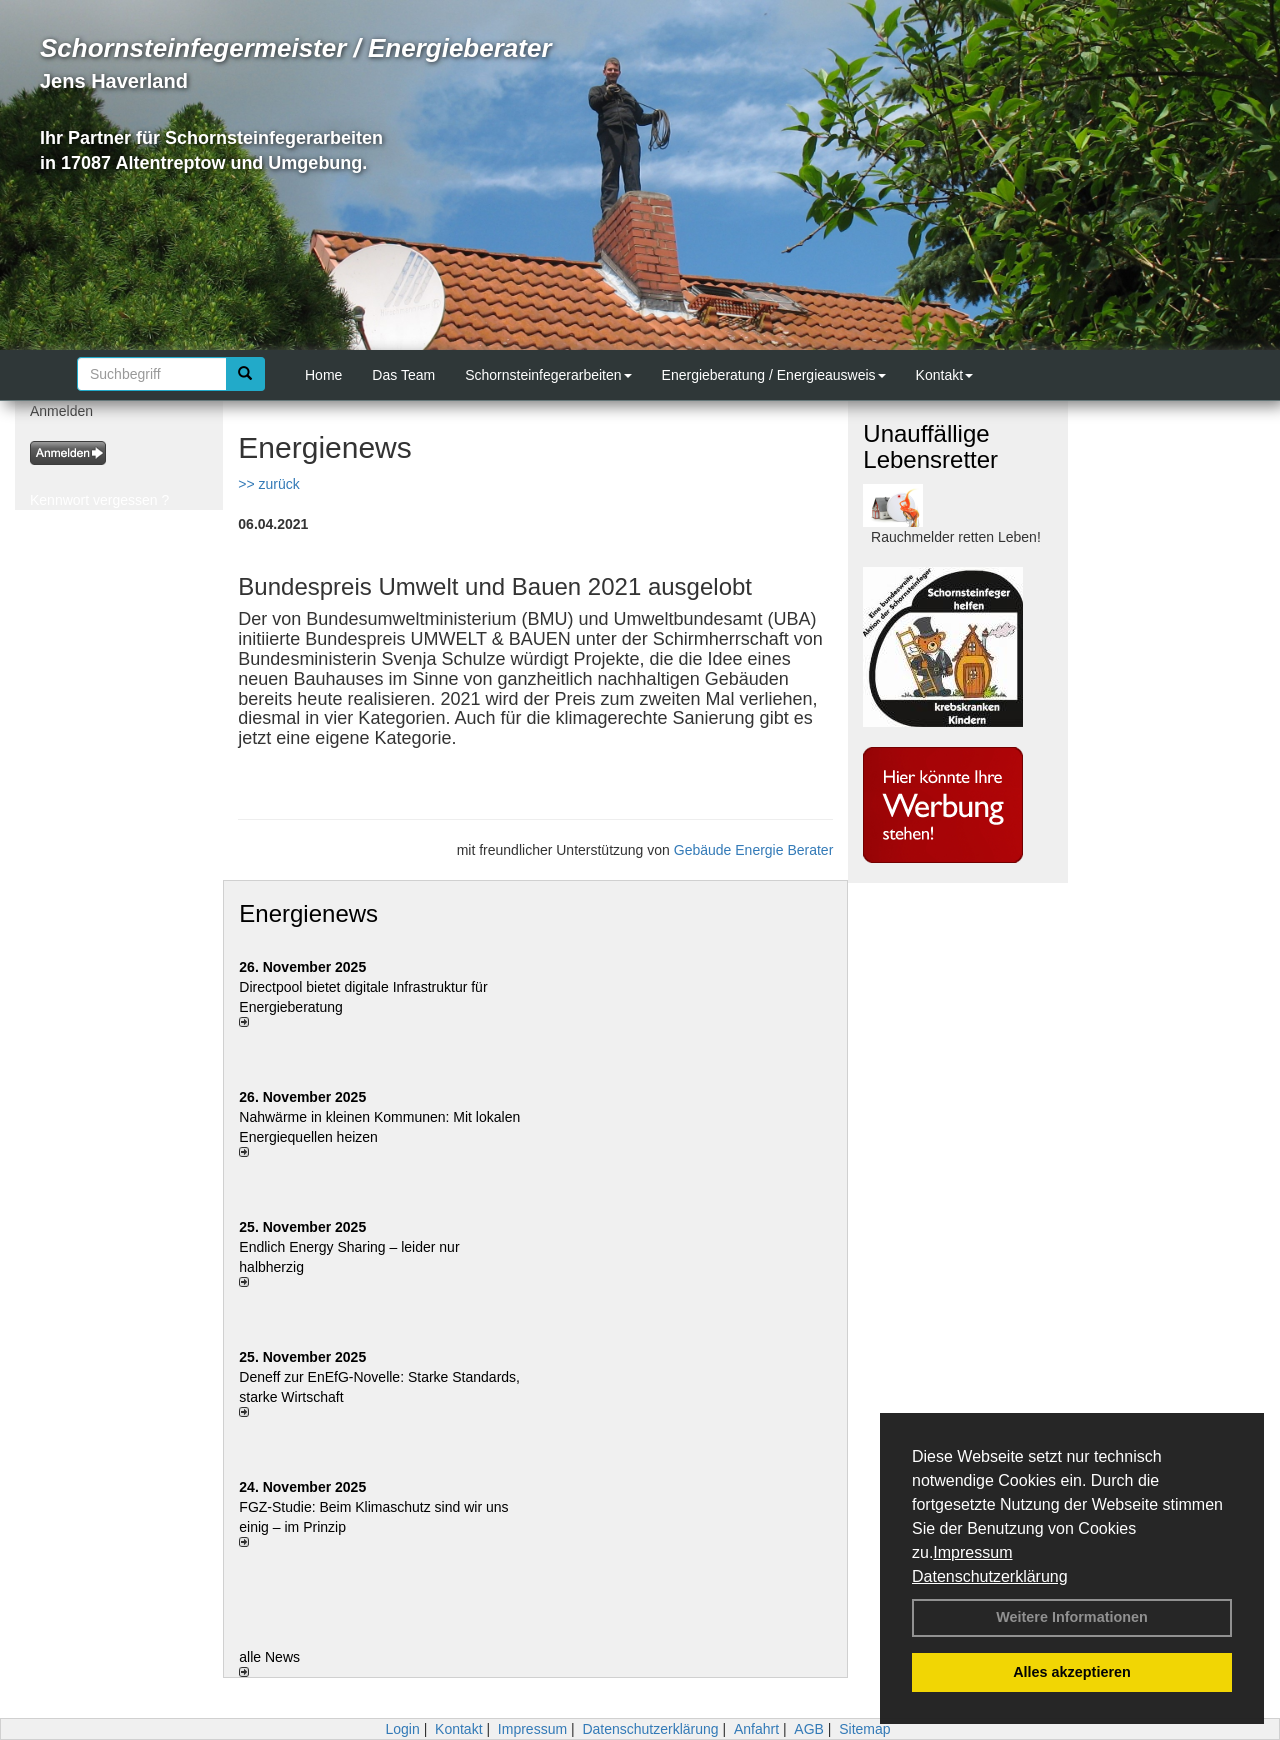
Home (323, 375)
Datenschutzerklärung (990, 1576)
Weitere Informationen (1072, 1617)
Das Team (403, 375)
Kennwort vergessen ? (99, 500)
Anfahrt (756, 1729)
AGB (809, 1729)
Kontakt (944, 375)
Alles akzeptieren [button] (1072, 1672)
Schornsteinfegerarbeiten (548, 375)
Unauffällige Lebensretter (930, 446)
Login (402, 1729)
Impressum (972, 1552)
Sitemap (864, 1729)
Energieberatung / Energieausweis (774, 375)
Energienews (308, 913)
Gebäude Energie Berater (754, 850)
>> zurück (268, 484)
